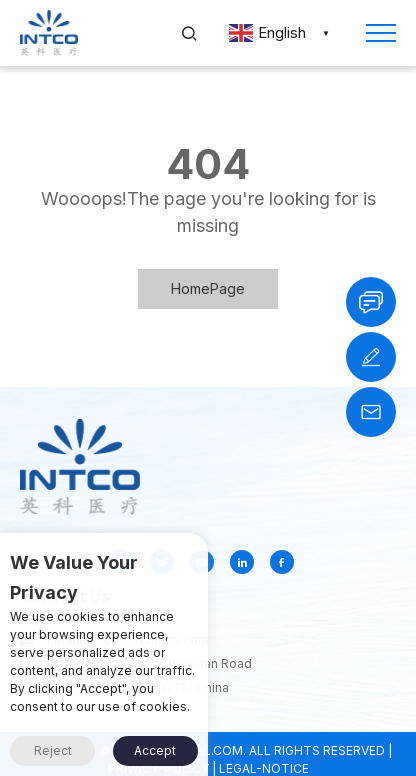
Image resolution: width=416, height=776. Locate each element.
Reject (53, 750)
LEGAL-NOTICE (264, 768)
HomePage (208, 288)
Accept (155, 750)
